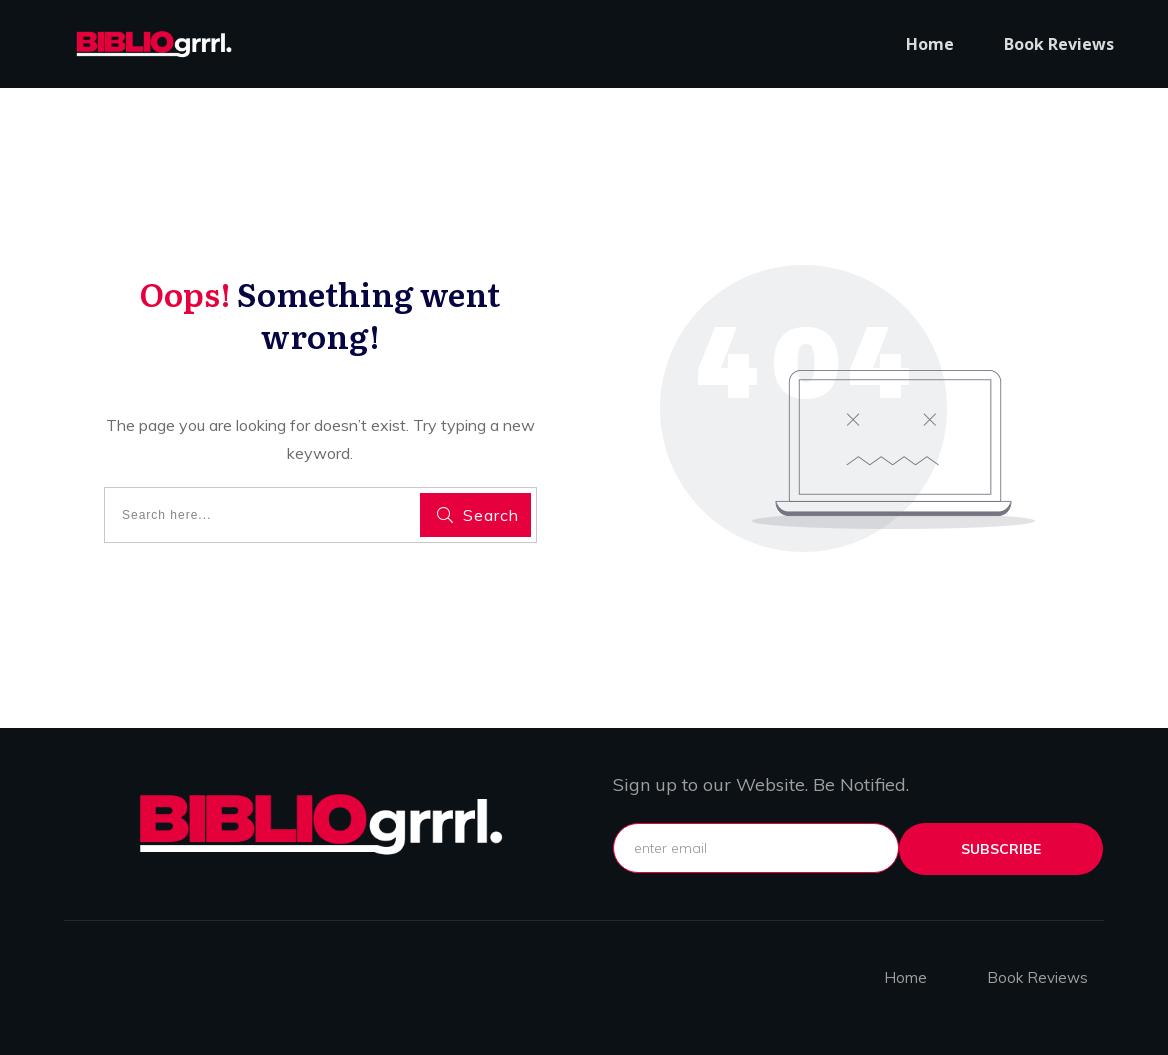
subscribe (1001, 849)
